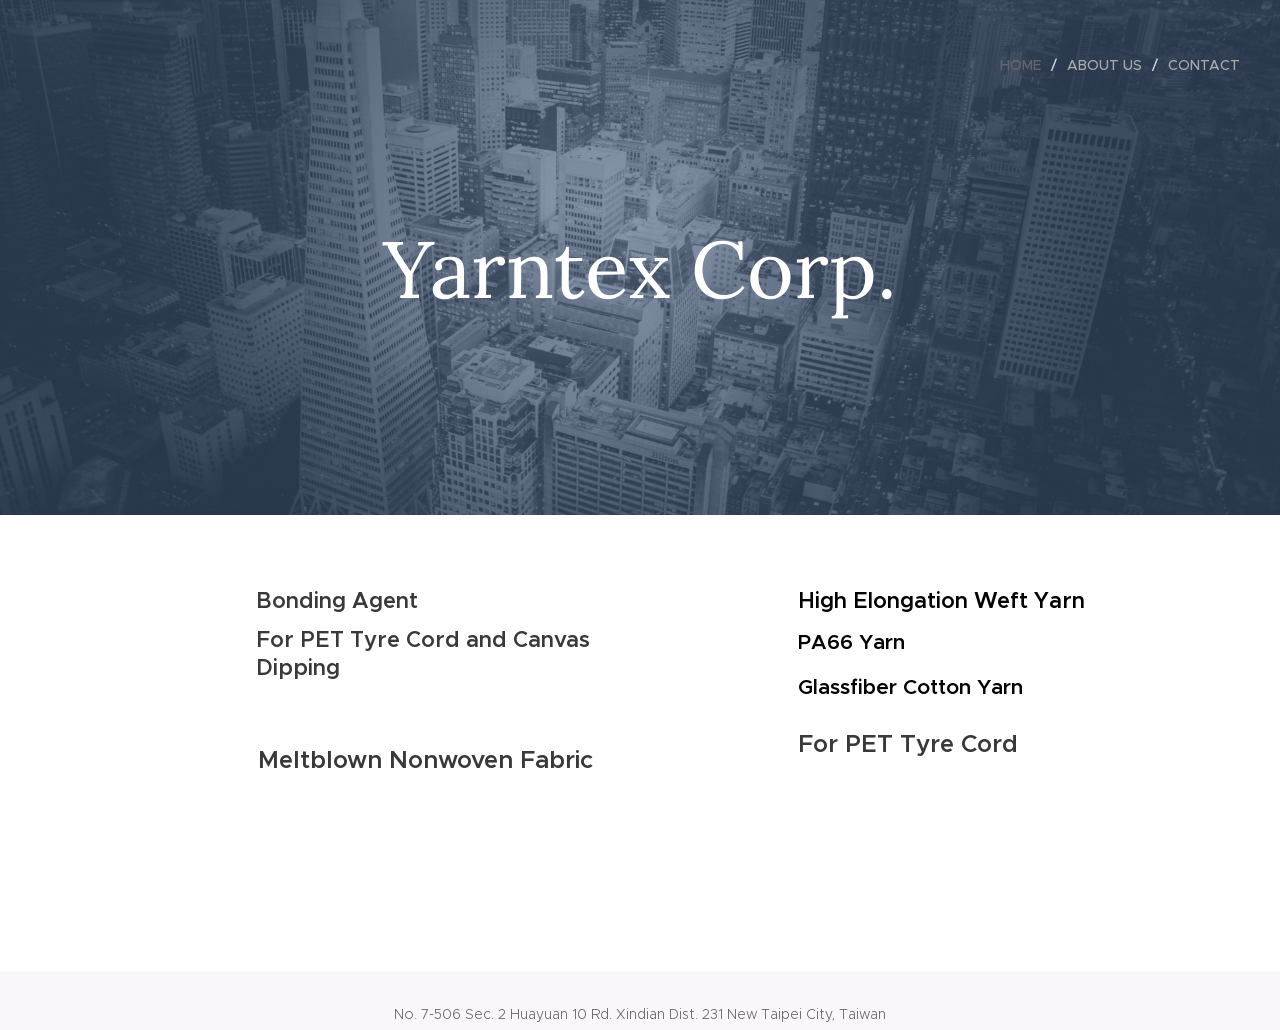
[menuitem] (1026, 65)
